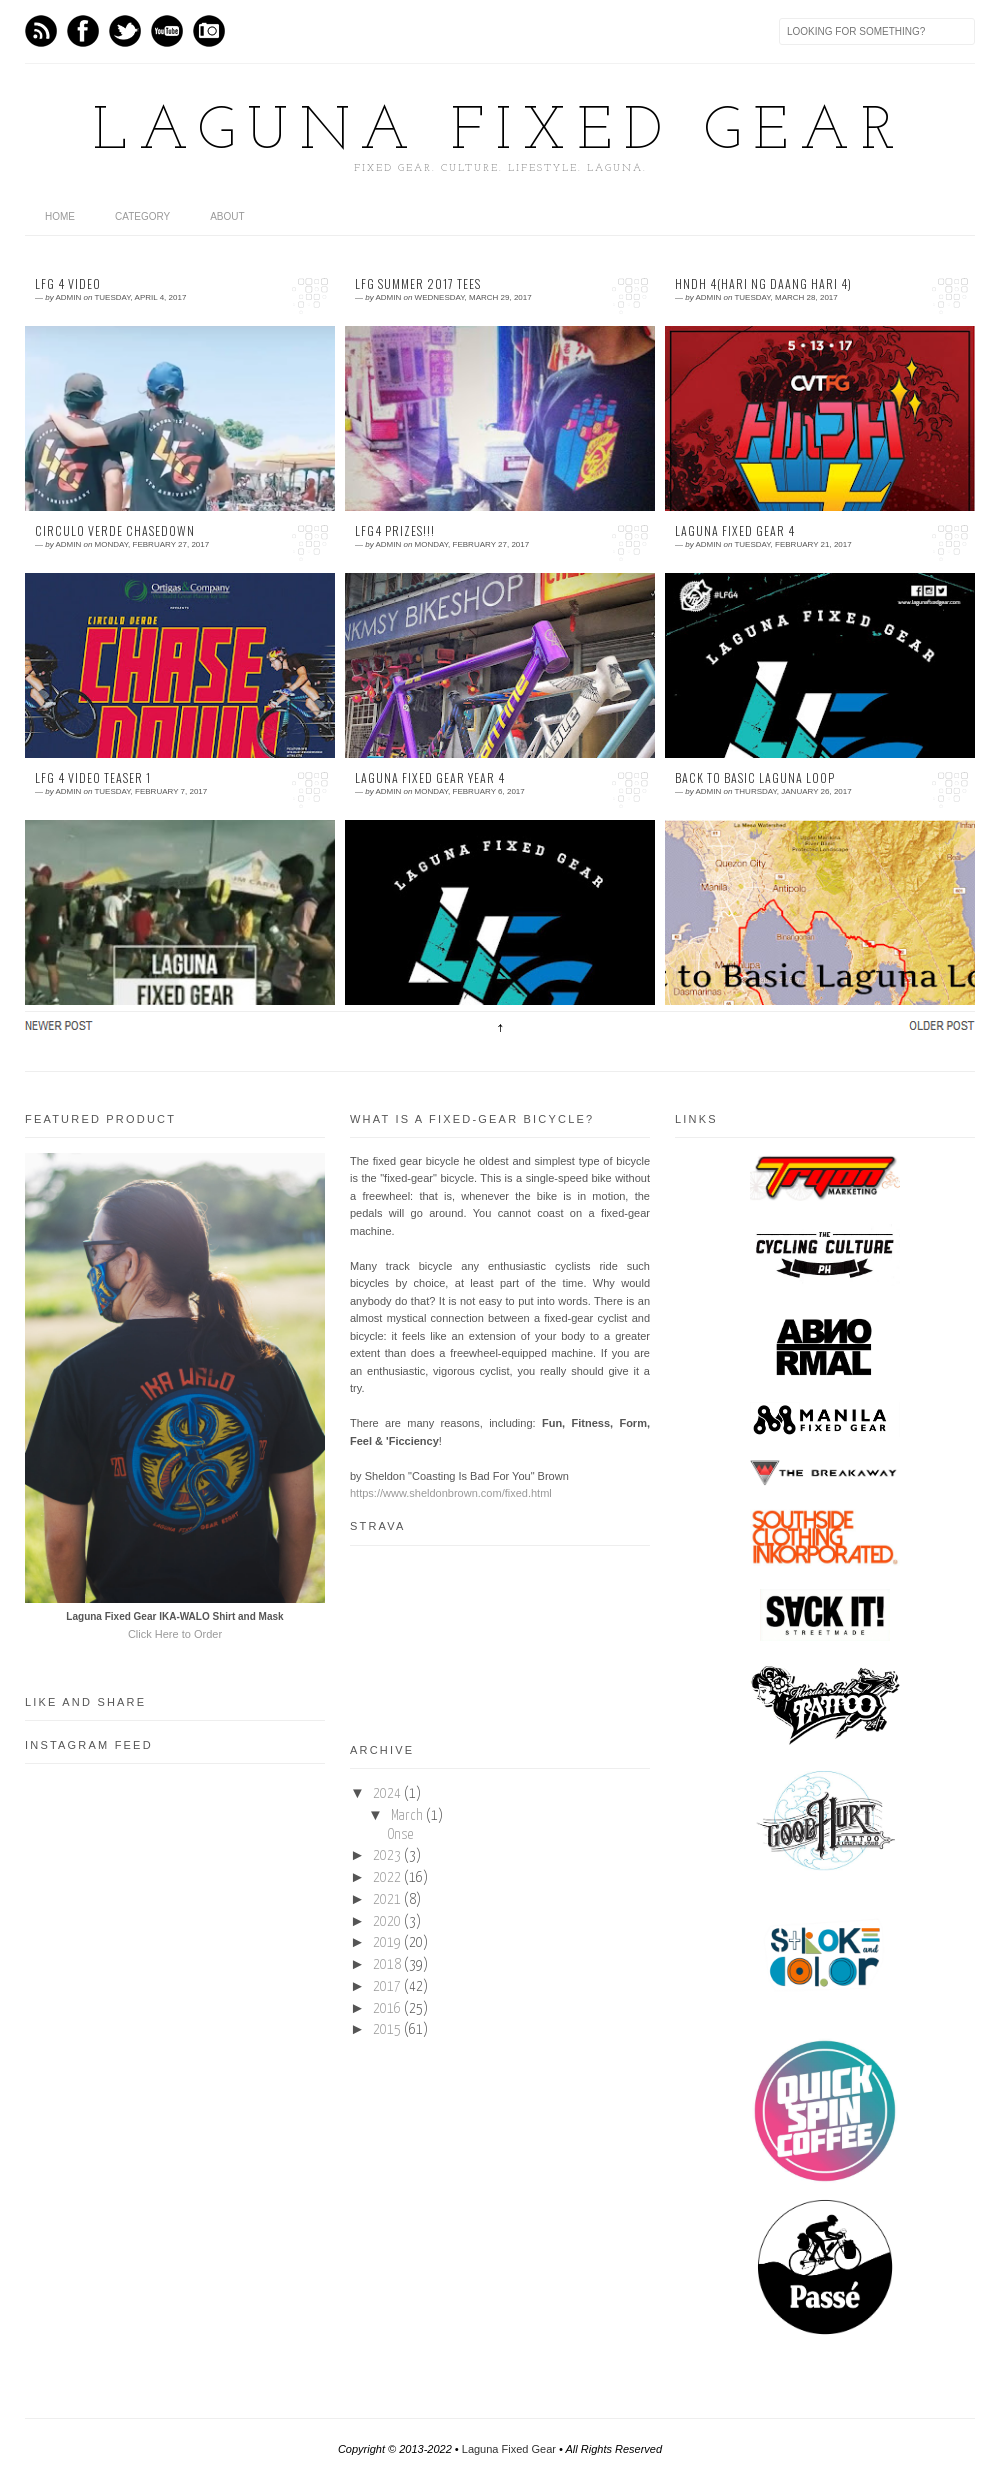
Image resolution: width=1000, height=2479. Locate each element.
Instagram (209, 31)
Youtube (167, 31)
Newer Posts (60, 1025)
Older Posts (940, 1025)
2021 (387, 1900)
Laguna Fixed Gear (500, 133)
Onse (400, 1835)
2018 (387, 1965)
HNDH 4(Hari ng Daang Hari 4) (763, 284)
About (227, 216)
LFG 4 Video (68, 284)
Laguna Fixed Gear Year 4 (430, 778)
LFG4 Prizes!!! (395, 531)
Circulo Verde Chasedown (115, 531)
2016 (387, 2009)
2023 (387, 1856)
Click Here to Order (175, 1634)
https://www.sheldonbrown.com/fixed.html (451, 1493)
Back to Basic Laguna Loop (755, 778)
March (407, 1816)
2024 (387, 1794)
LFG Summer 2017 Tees (418, 284)
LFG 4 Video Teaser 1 (93, 778)
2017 (387, 1987)
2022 (387, 1878)
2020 (387, 1922)
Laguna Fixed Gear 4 (735, 531)
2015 (387, 2030)
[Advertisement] (175, 2245)
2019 (387, 1943)
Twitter (125, 31)
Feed (41, 31)
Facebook (83, 31)
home (60, 216)
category (142, 216)
